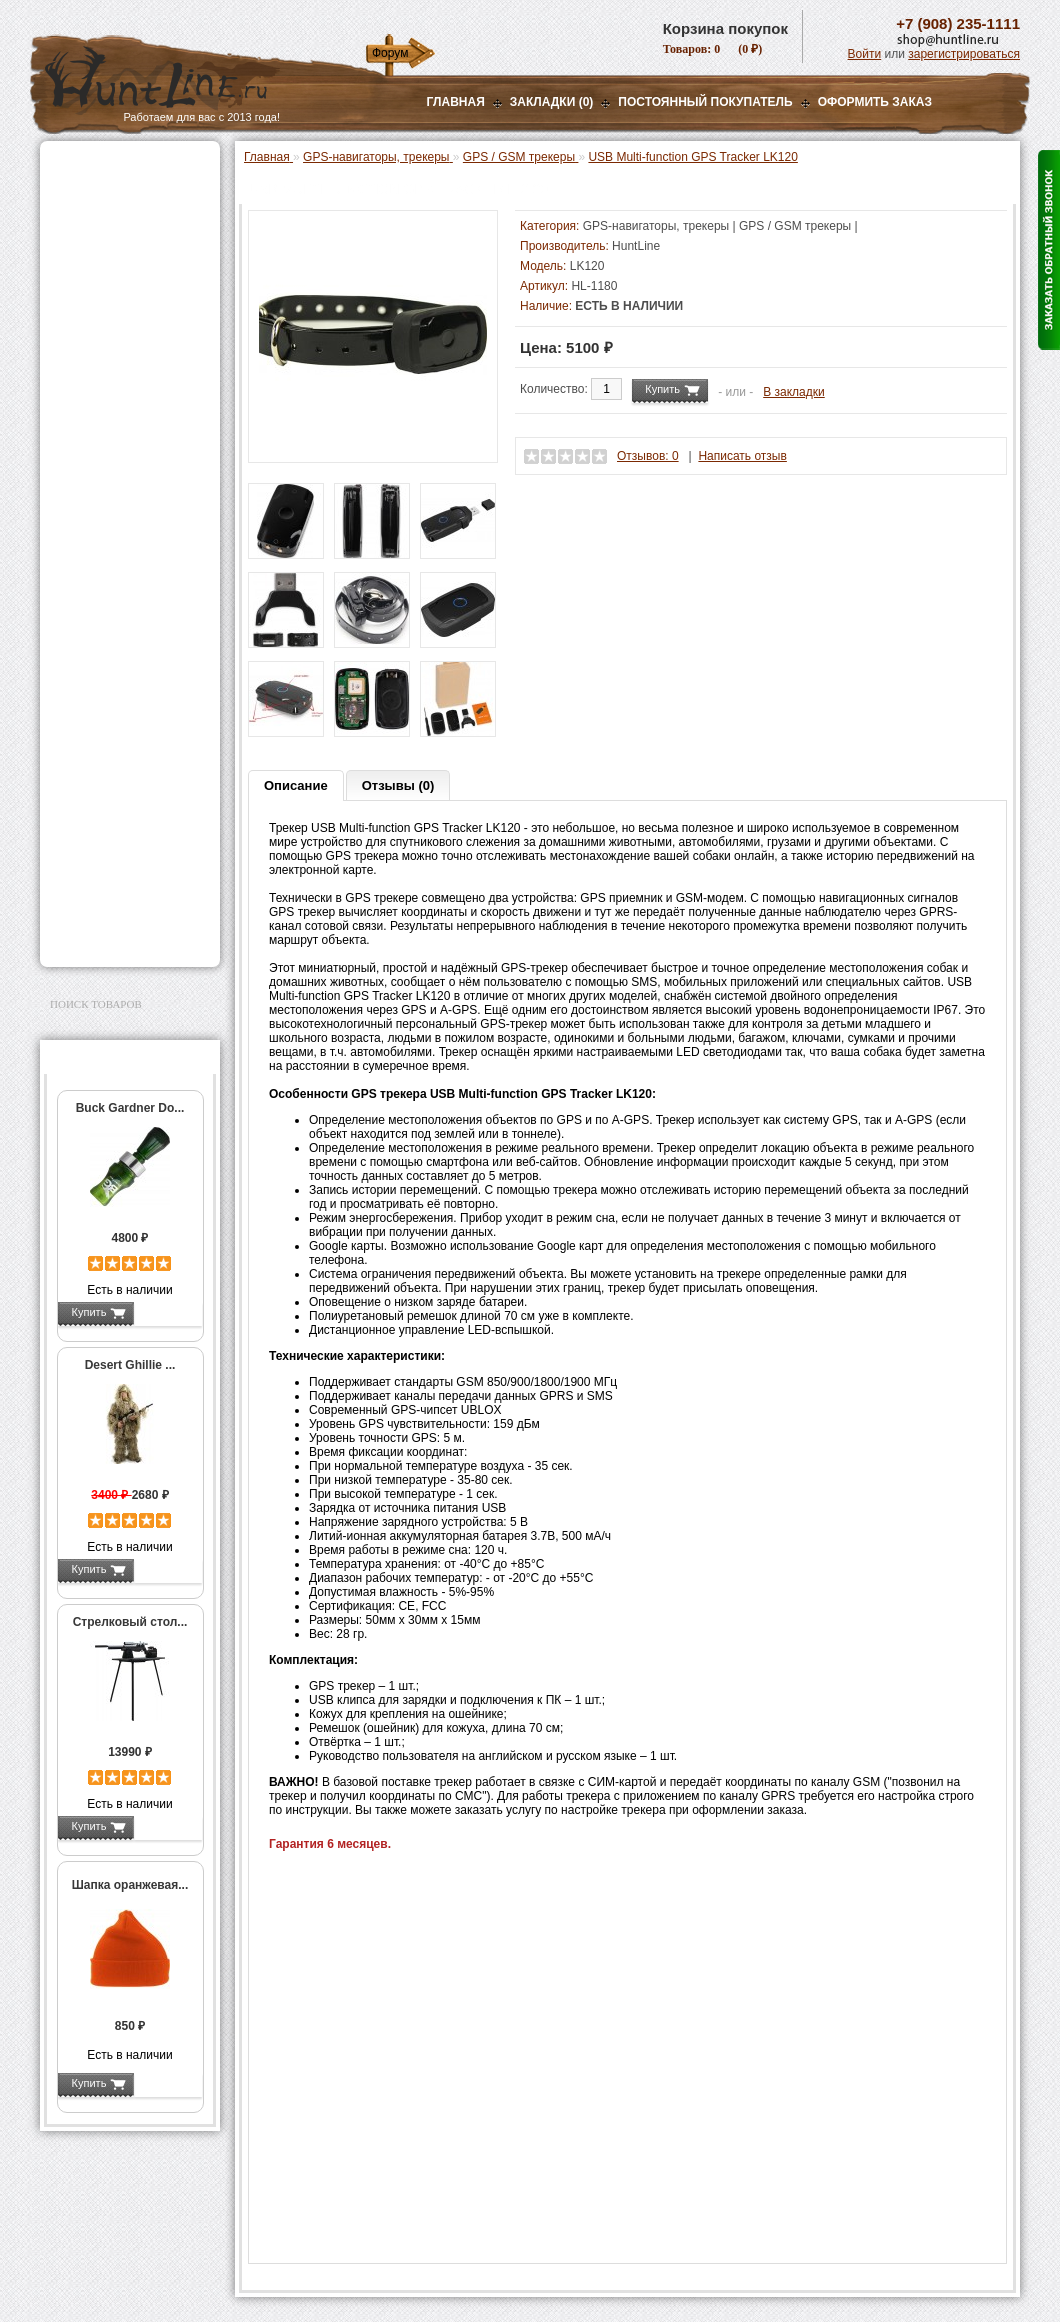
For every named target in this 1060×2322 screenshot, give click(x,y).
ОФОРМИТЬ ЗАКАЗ (875, 102)
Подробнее (167, 1312)
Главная (456, 102)
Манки (71, 317)
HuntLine (636, 246)
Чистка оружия (97, 782)
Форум (390, 53)
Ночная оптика (96, 242)
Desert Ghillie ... (130, 1365)
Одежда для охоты (108, 668)
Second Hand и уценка (118, 935)
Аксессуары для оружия (125, 732)
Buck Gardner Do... (130, 1108)
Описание (296, 785)
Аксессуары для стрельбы (101, 700)
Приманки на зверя (110, 381)
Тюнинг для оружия (111, 757)
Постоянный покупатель (705, 102)
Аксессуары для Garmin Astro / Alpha (136, 594)
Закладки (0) (552, 102)
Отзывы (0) (398, 785)
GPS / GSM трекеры (128, 643)
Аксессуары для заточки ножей (126, 878)
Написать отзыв (742, 456)
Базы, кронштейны (110, 267)
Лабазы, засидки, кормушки (104, 349)
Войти (865, 54)
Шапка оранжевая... (130, 1885)
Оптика (74, 217)
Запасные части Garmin (136, 622)
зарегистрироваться (964, 54)
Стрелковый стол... (130, 1622)
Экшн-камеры (94, 506)
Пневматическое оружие (126, 192)
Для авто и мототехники (124, 910)
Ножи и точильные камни (129, 846)
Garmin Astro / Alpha (125, 566)
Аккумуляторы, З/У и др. (125, 456)
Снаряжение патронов (119, 406)
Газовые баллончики (116, 167)
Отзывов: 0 (648, 456)
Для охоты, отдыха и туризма (115, 814)
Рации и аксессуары (113, 292)
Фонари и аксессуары (118, 431)
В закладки (794, 392)
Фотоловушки (94, 481)
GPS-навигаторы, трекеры (105, 538)
